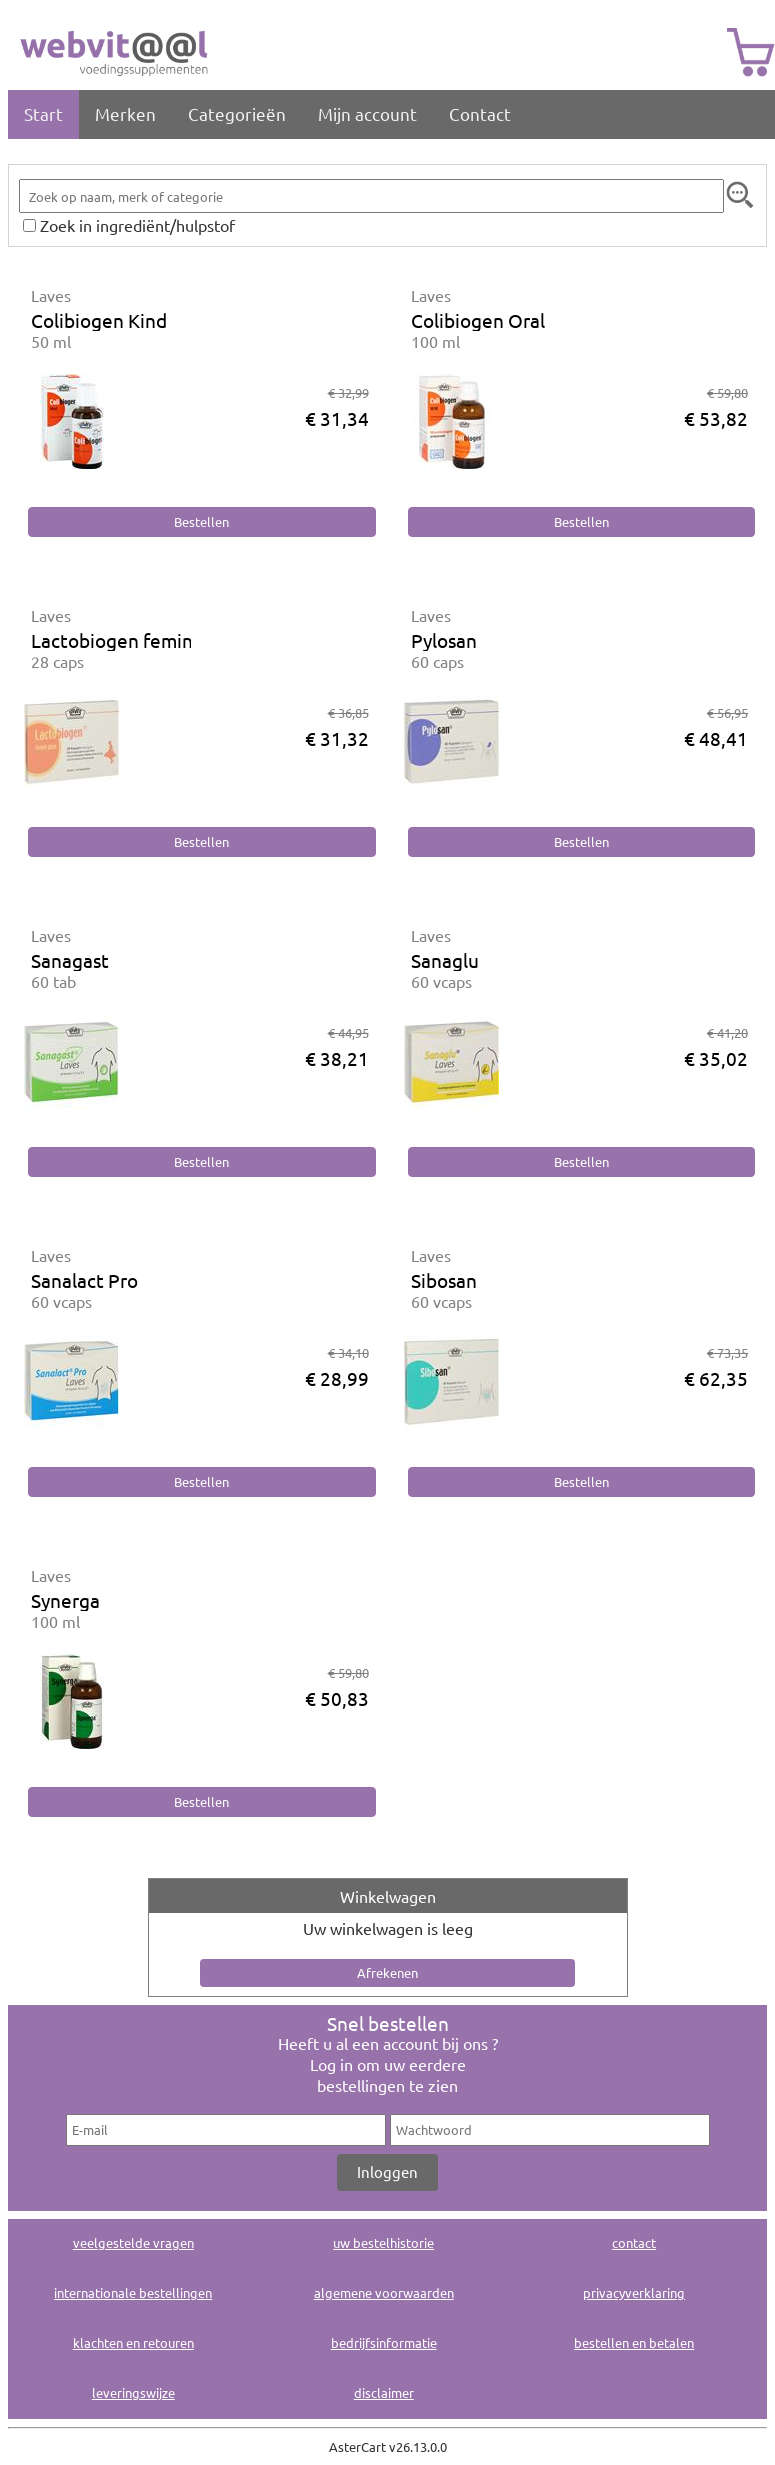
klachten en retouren (133, 2342)
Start (43, 113)
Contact (480, 113)
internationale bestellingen (133, 2292)
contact (634, 2242)
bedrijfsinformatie (384, 2342)
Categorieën (237, 113)
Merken (125, 113)
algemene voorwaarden (384, 2292)
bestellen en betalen (634, 2342)
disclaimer (384, 2392)
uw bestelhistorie (383, 2242)
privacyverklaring (634, 2292)
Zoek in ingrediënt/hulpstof (137, 225)
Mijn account (367, 113)
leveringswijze (133, 2392)
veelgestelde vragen (133, 2242)
